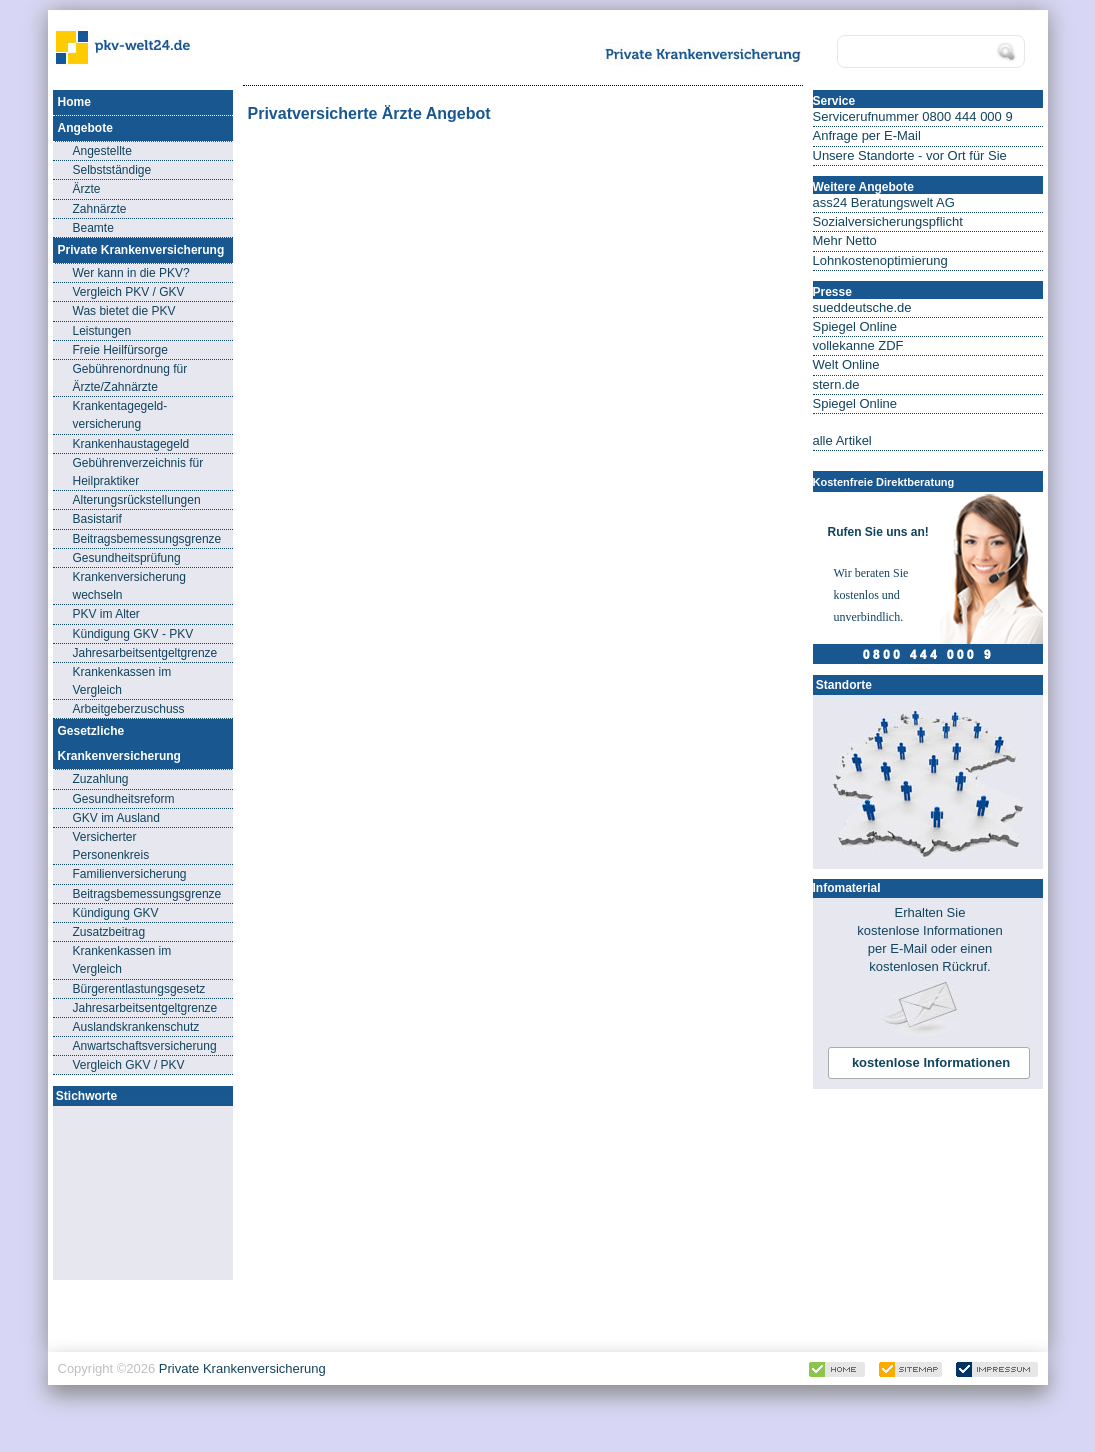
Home (74, 102)
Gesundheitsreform (124, 799)
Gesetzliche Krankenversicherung (119, 743)
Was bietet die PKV (124, 311)
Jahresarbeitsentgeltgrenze (145, 653)
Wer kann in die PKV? (131, 273)
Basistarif (97, 519)
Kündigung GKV (116, 913)
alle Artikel (842, 440)
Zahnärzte (100, 209)
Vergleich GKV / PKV (129, 1065)
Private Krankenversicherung (242, 1368)
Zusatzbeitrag (109, 932)
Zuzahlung (101, 779)
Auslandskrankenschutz (136, 1027)
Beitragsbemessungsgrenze (147, 539)
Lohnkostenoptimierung (880, 260)
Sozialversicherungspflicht (888, 221)
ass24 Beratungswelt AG (884, 202)
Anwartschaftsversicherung (145, 1046)
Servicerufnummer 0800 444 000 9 (913, 116)
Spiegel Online (855, 326)
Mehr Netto (845, 240)
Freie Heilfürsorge (120, 350)
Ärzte (87, 189)
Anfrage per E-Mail (867, 135)
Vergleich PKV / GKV (129, 292)
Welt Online (846, 364)
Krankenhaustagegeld (131, 444)
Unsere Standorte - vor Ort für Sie (910, 155)
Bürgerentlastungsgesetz (139, 989)
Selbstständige (112, 170)
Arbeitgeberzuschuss (129, 709)
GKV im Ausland (116, 818)
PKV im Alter (106, 614)
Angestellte (102, 151)
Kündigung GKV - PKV (133, 634)
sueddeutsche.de (862, 307)
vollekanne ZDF (858, 345)
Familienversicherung (130, 874)
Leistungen (102, 331)
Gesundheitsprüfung (127, 558)
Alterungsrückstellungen (137, 500)
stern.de (836, 384)
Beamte (93, 228)
